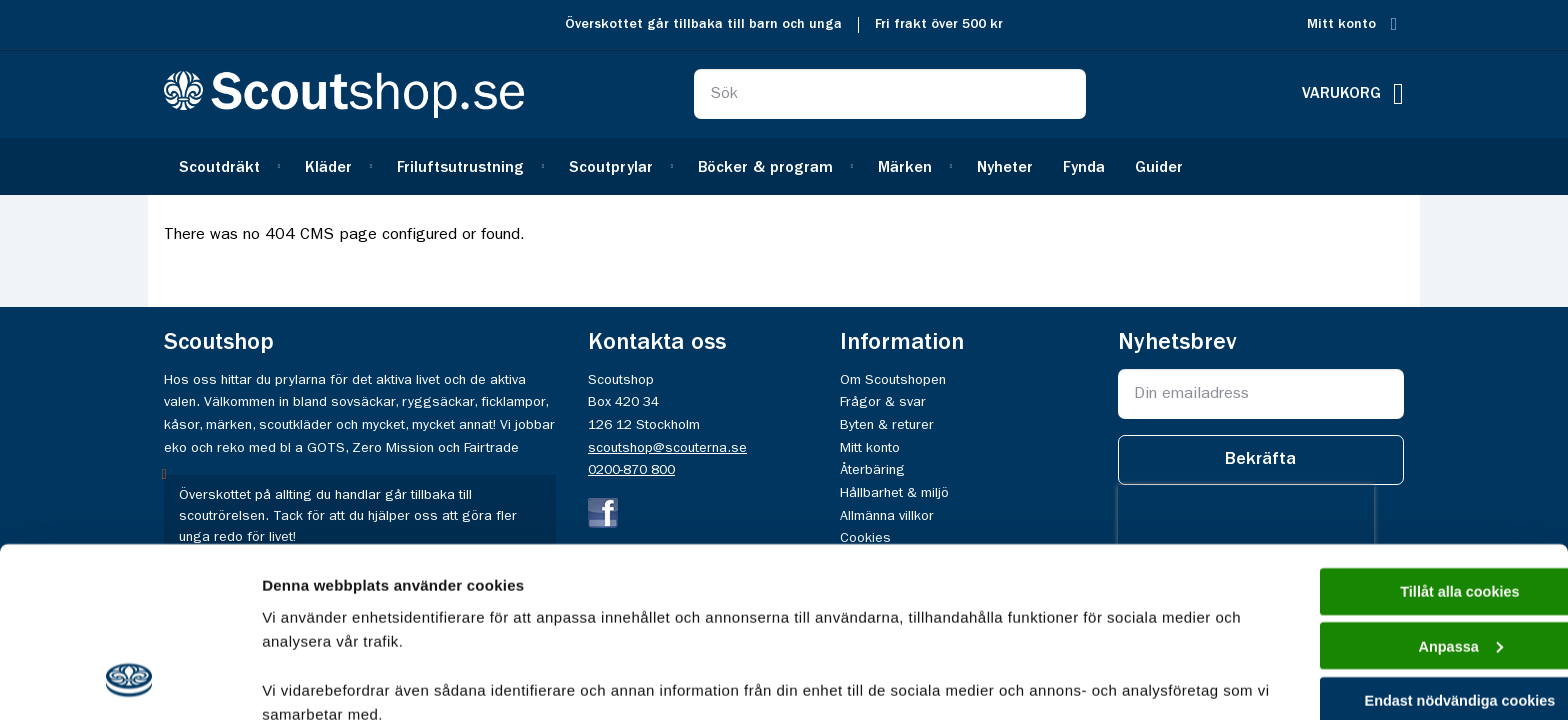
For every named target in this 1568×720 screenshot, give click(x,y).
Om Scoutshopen (893, 380)
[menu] (784, 166)
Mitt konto (1341, 24)
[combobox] (890, 94)
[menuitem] (227, 166)
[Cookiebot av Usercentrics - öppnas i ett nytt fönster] (129, 681)
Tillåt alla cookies (1401, 435)
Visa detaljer (306, 680)
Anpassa (1401, 492)
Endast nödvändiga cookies (1401, 548)
